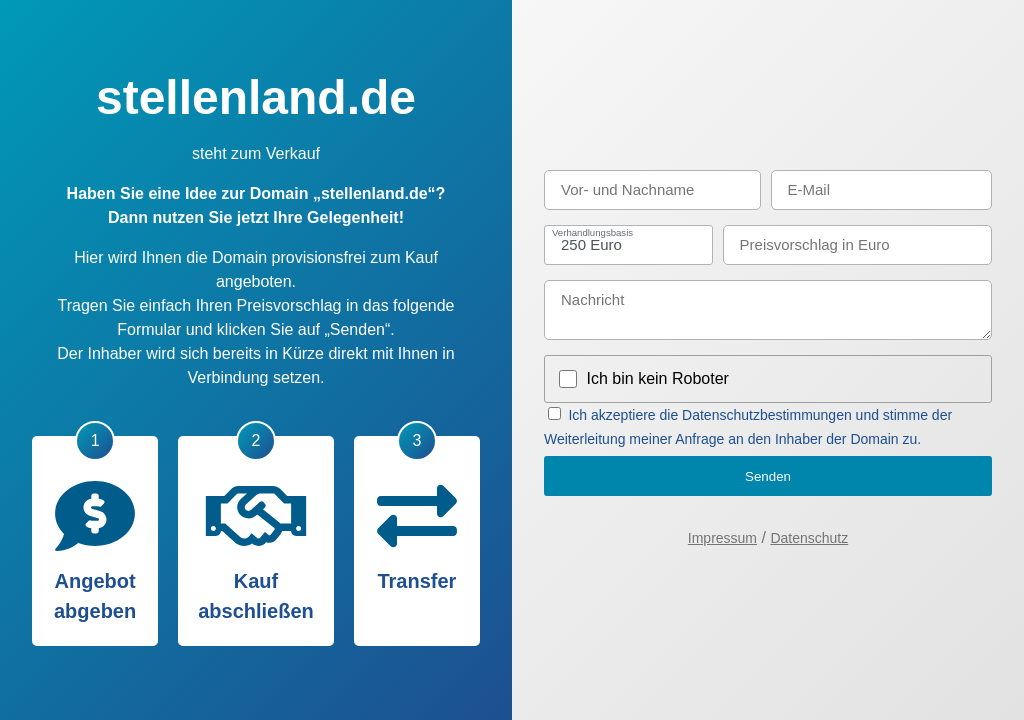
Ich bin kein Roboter (658, 378)
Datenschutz (809, 538)
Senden (768, 476)
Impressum (722, 538)
